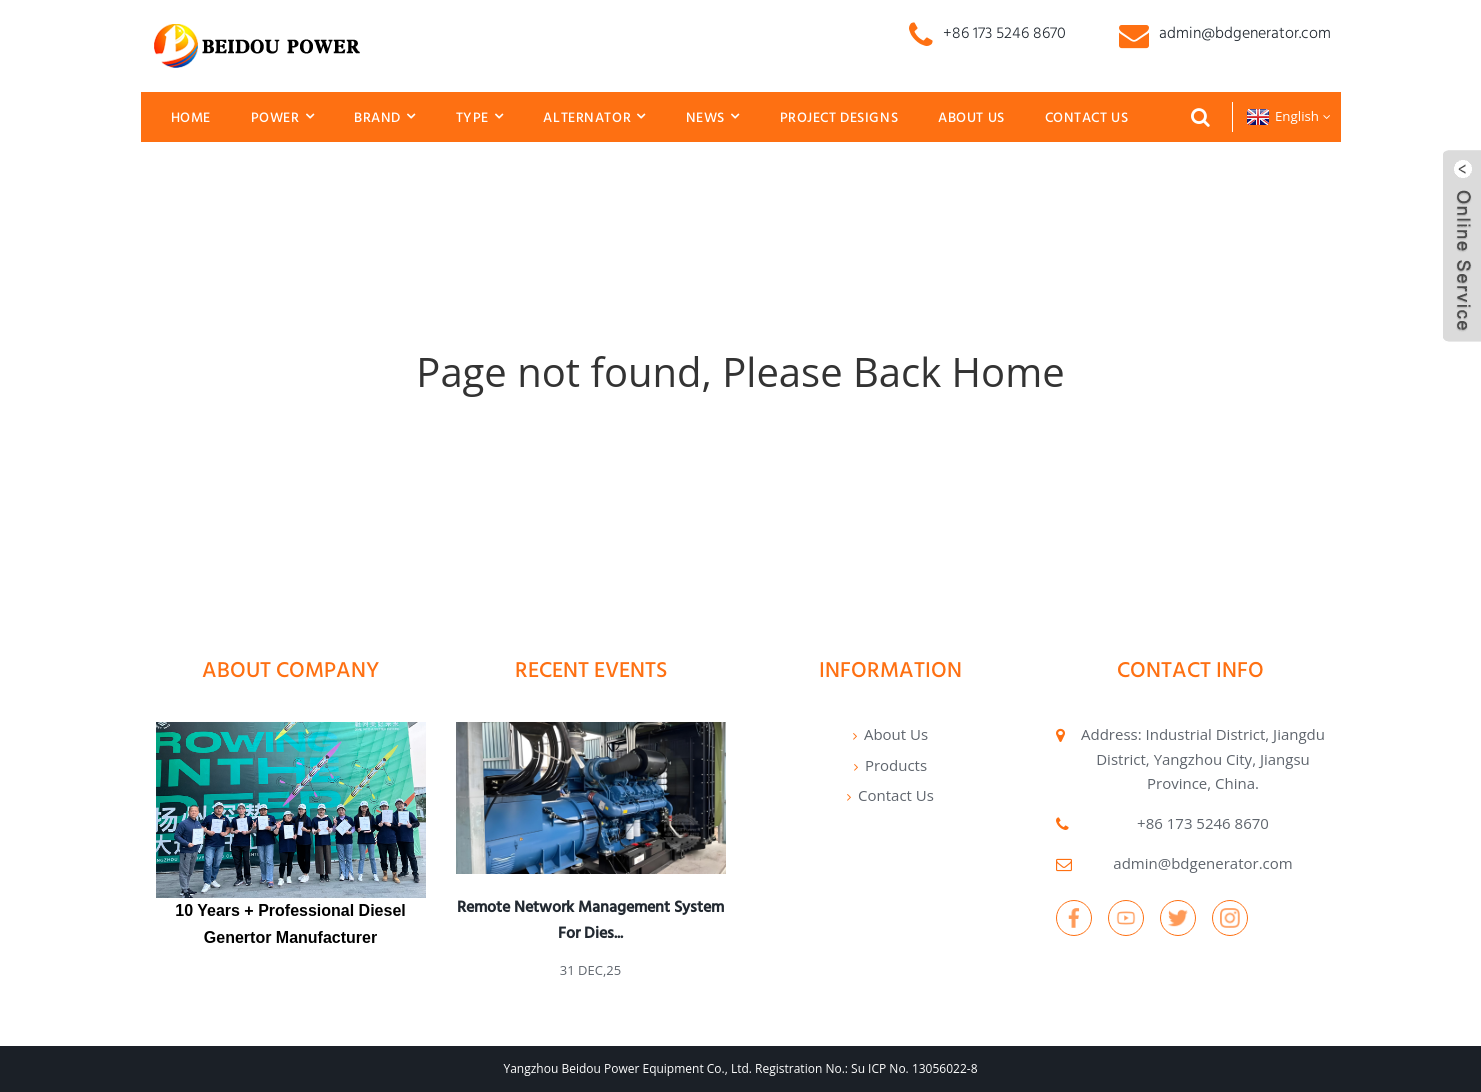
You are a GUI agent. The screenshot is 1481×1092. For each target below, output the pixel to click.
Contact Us (1087, 117)
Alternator (594, 116)
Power (282, 116)
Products (896, 765)
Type (480, 116)
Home (191, 117)
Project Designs (839, 117)
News (713, 116)
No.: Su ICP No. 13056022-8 (901, 1068)
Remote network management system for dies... (590, 919)
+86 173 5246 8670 (1203, 823)
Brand (384, 116)
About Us (971, 117)
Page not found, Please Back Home (740, 371)
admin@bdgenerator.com (1202, 863)
